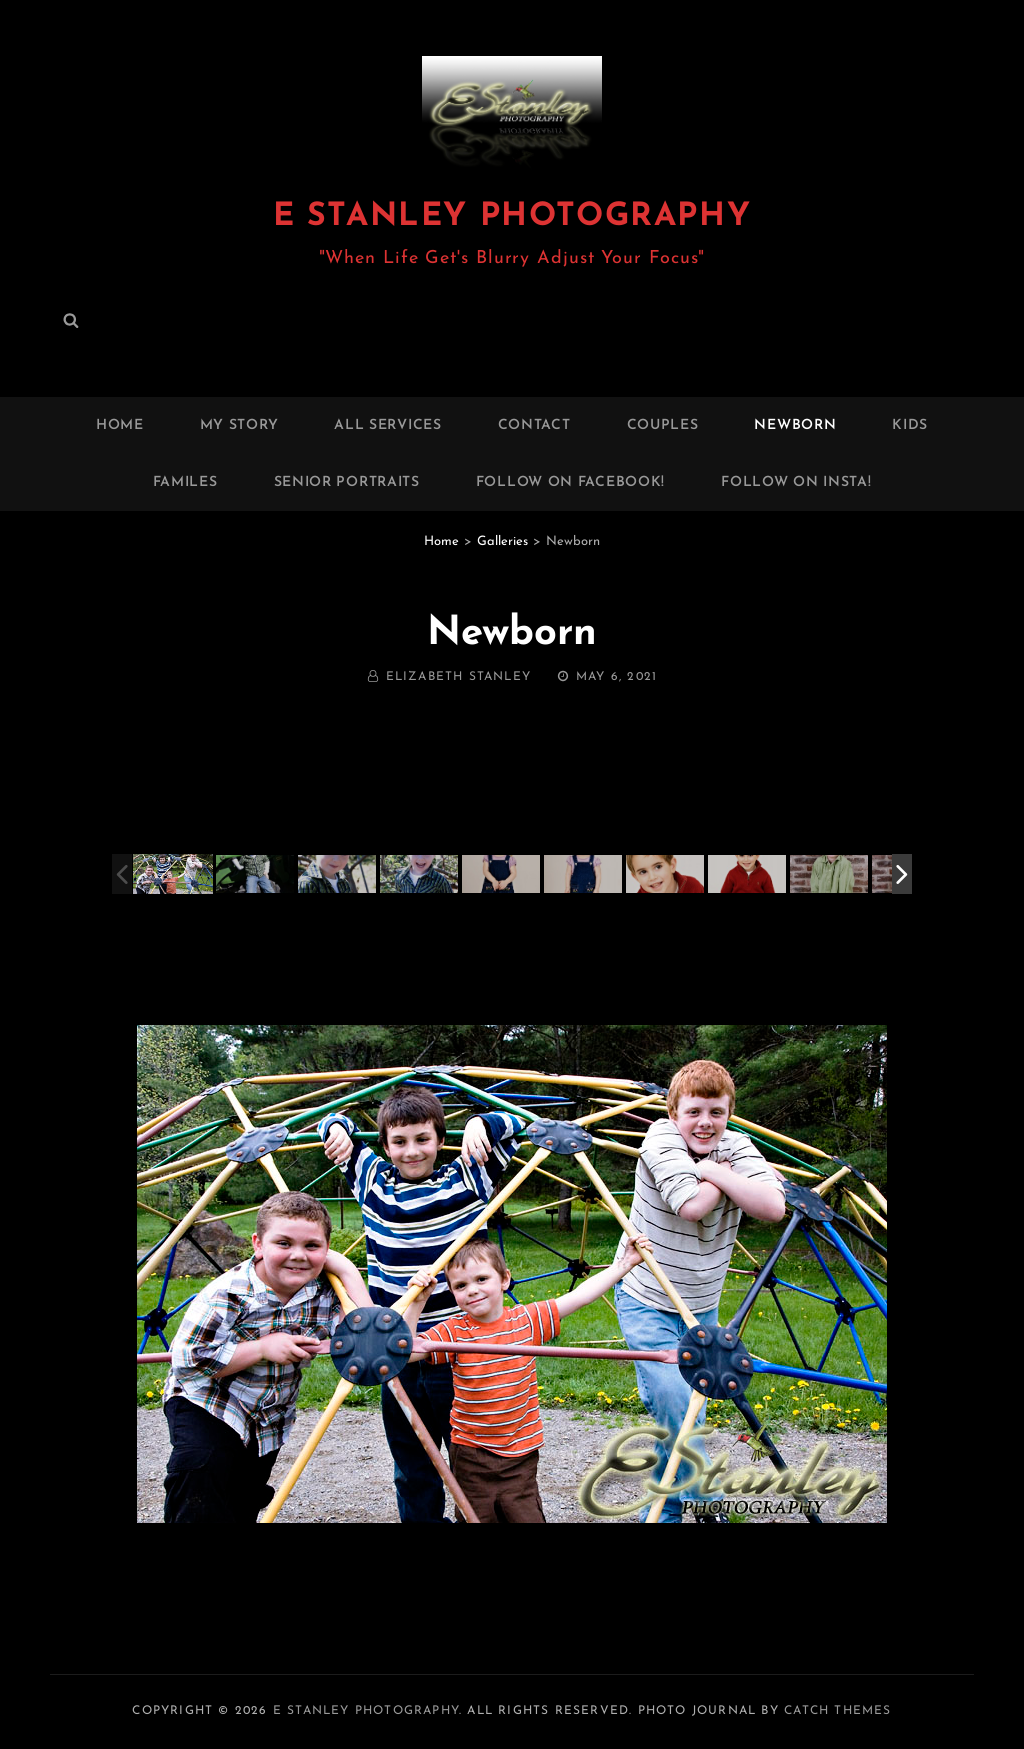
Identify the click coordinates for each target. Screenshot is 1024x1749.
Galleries (502, 541)
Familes (185, 482)
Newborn (795, 425)
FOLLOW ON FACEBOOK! (570, 482)
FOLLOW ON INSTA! (796, 482)
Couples (663, 425)
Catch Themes (837, 1711)
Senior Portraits (347, 482)
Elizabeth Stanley (458, 677)
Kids (910, 425)
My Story (239, 425)
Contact (534, 425)
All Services (387, 425)
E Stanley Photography (512, 217)
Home (120, 425)
